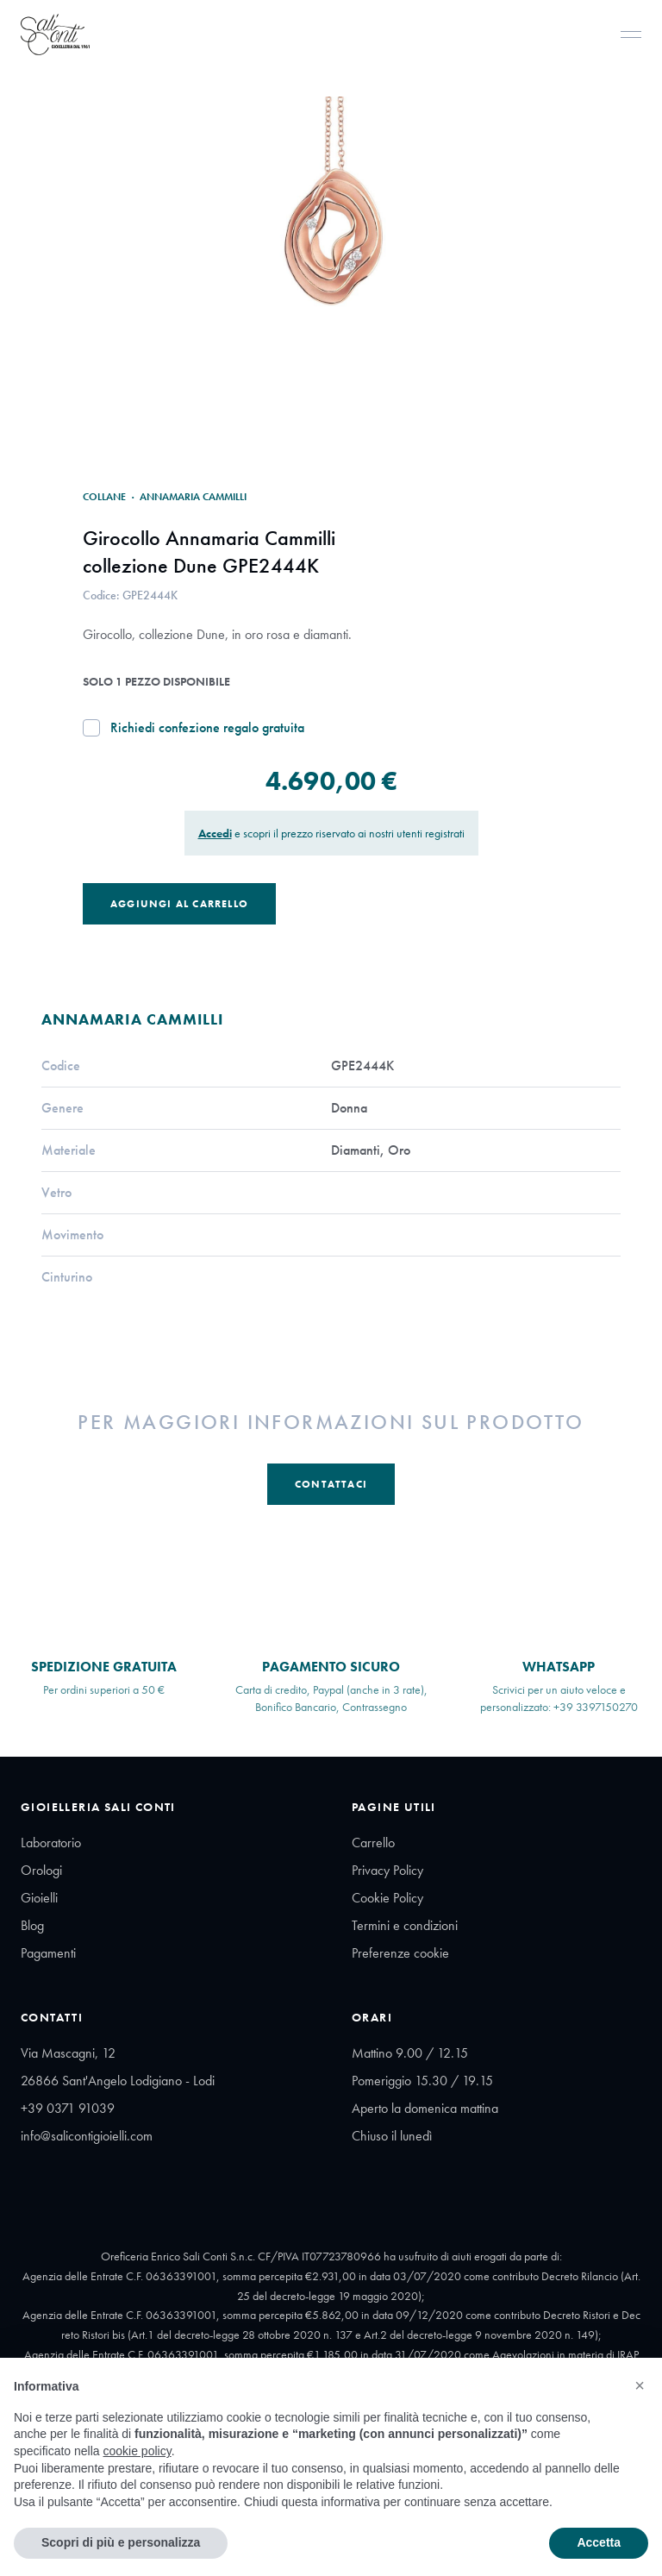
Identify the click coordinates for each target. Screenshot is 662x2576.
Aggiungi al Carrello (179, 904)
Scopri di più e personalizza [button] (120, 2542)
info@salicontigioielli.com (87, 2136)
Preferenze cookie (400, 1953)
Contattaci (331, 1484)
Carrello (373, 1842)
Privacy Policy (387, 1870)
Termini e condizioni (405, 1925)
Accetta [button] (599, 2542)
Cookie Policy (387, 1898)
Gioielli (39, 1898)
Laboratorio (51, 1842)
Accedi (215, 833)
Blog (32, 1925)
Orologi (41, 1870)
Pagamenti (48, 1953)
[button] (639, 2385)
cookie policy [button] (137, 2451)
